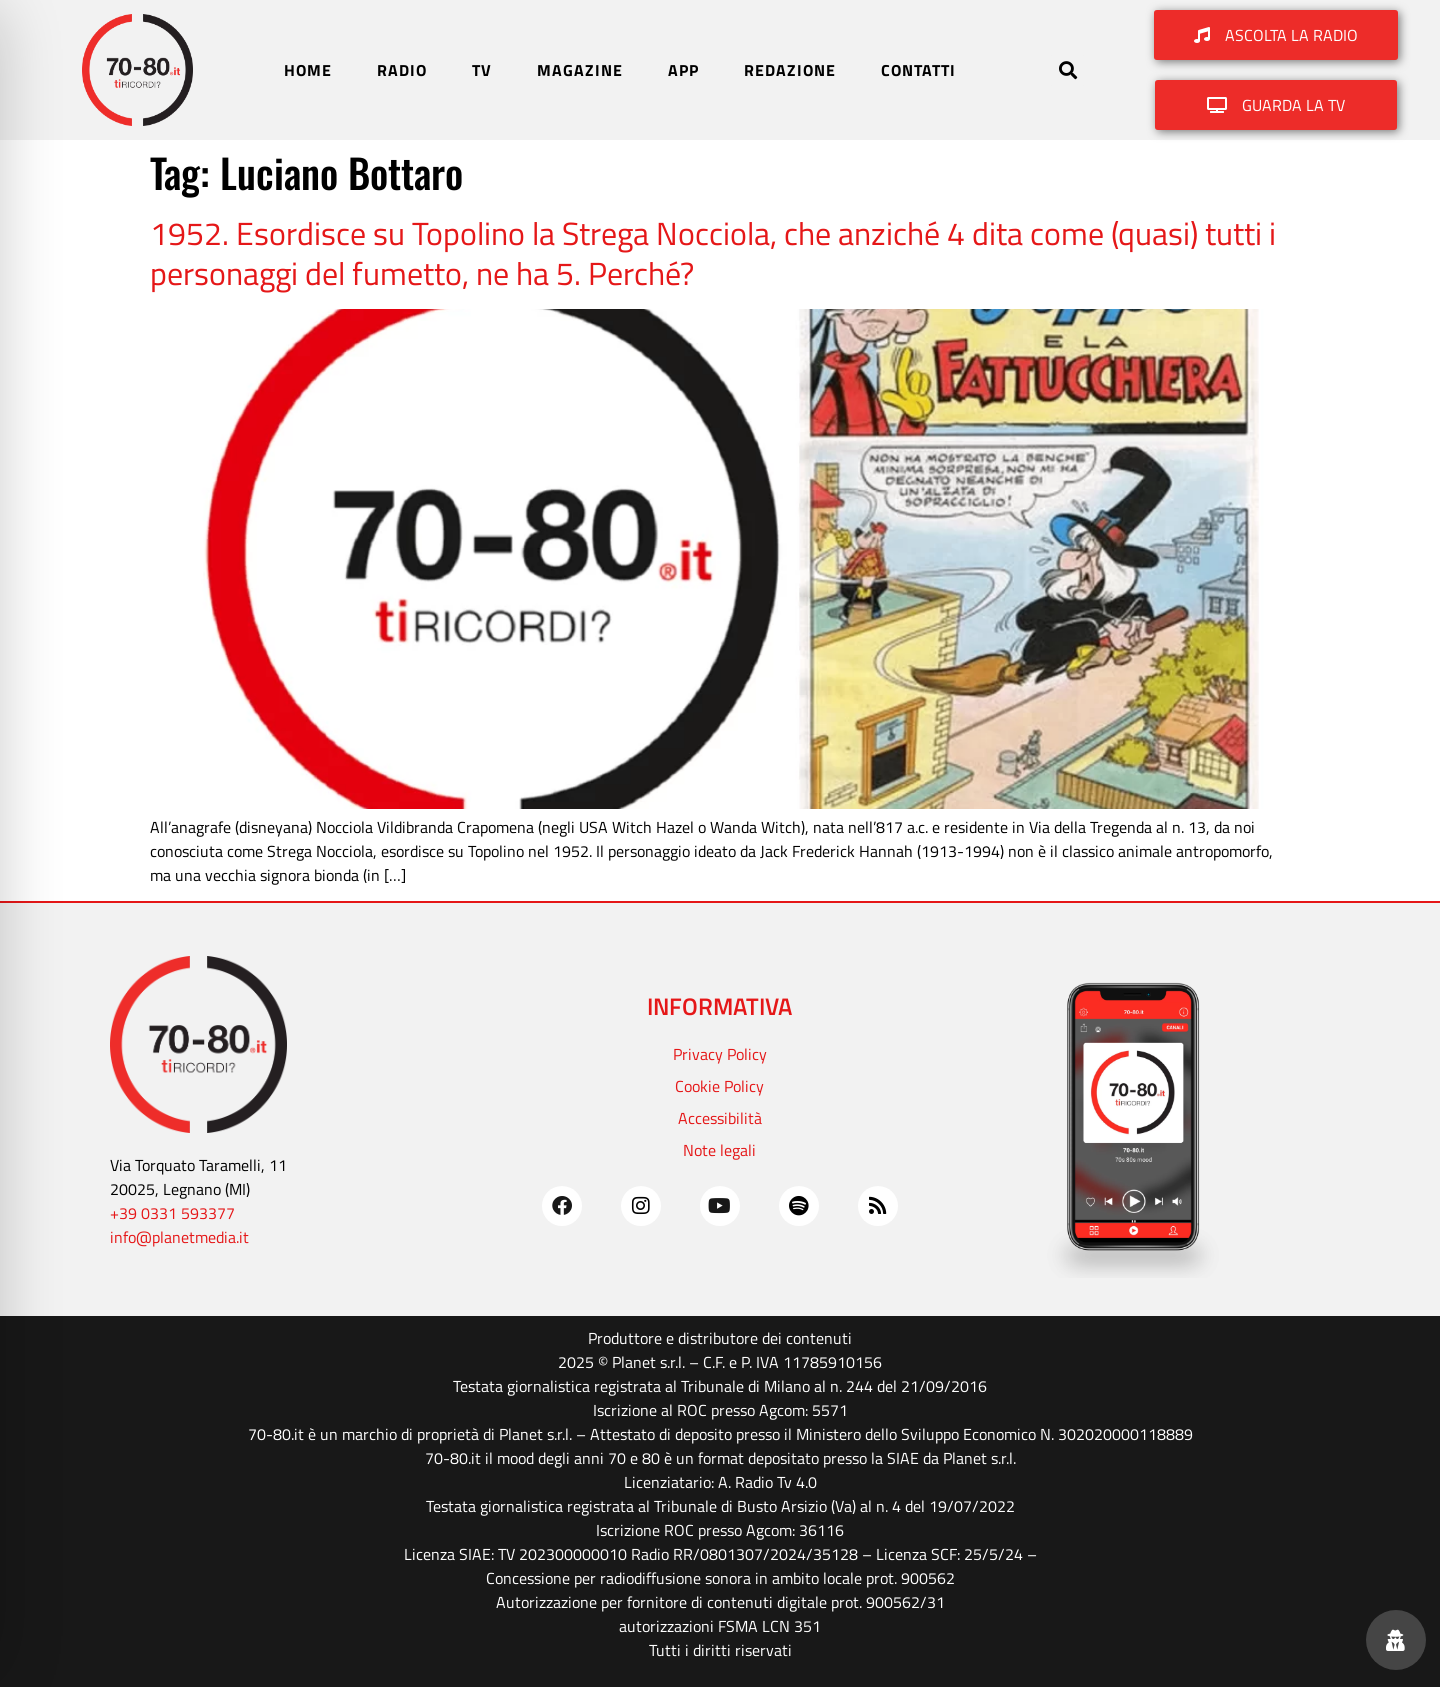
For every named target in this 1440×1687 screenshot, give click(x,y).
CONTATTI (918, 70)
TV (482, 70)
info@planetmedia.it (179, 1237)
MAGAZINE (580, 70)
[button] (1067, 70)
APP (683, 70)
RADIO (402, 70)
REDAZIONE (790, 70)
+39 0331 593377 (172, 1213)
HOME (308, 70)
